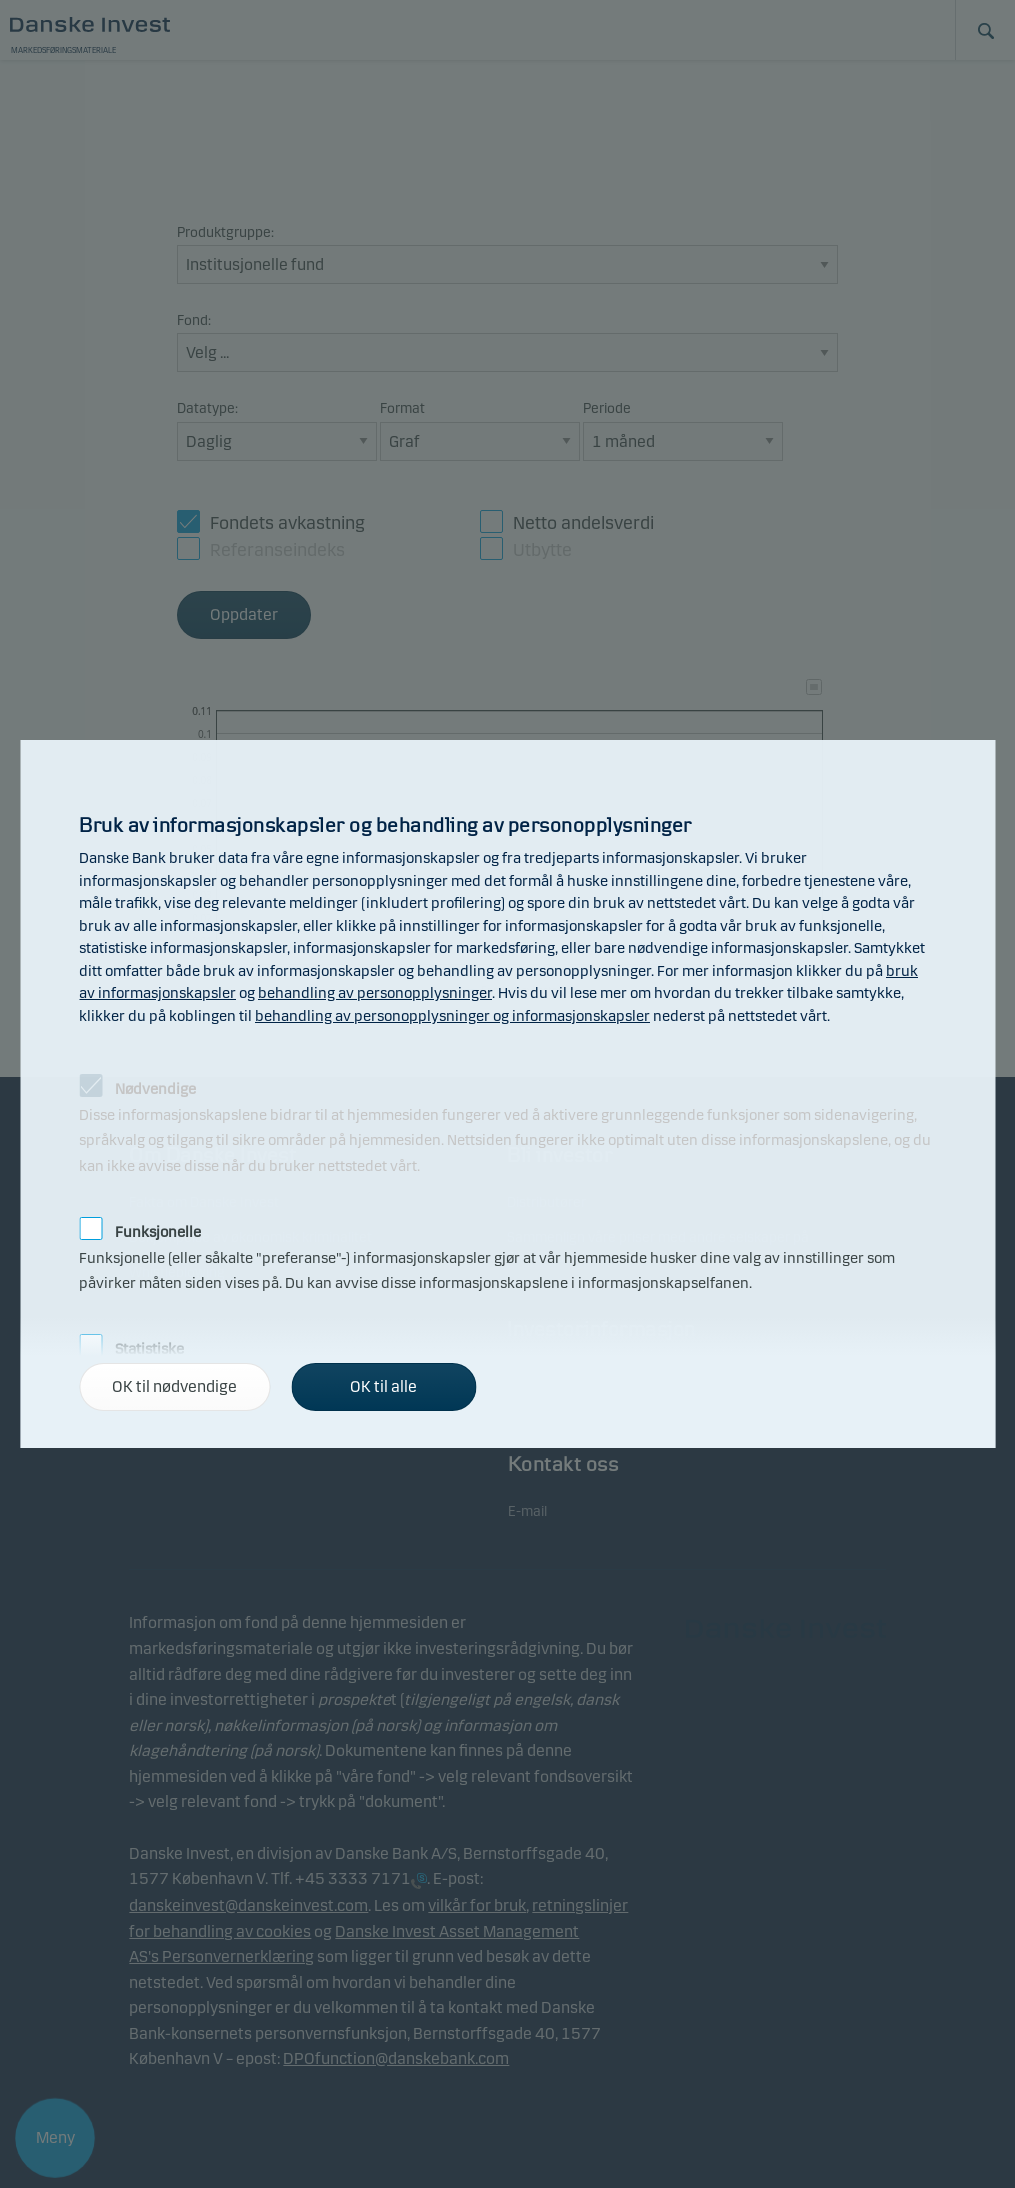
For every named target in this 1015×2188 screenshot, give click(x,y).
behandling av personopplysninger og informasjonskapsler (452, 1016)
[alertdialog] (507, 1094)
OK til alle (383, 1386)
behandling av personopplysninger (375, 993)
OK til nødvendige (174, 1386)
